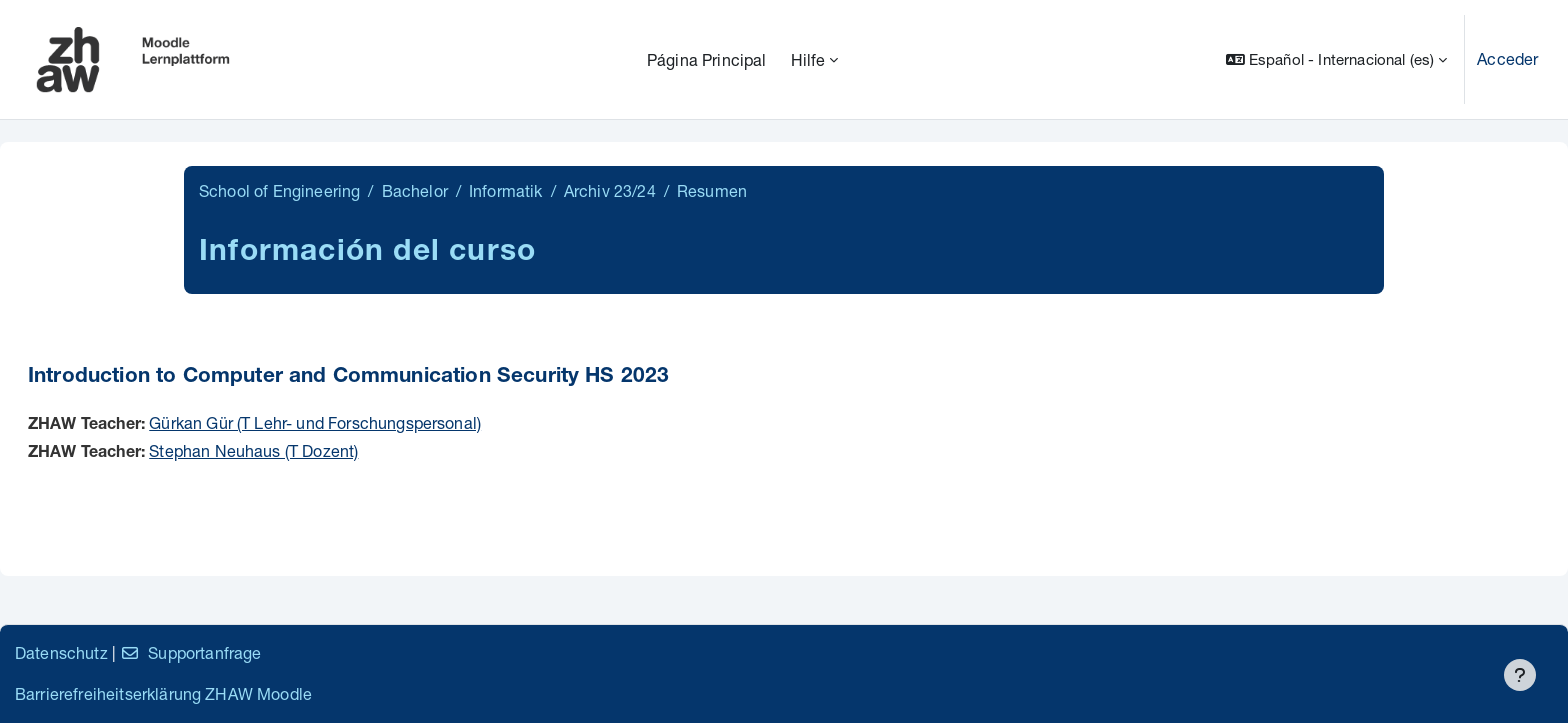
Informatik (506, 190)
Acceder (1507, 58)
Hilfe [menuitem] (808, 59)
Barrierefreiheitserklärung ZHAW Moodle (163, 693)
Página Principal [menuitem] (707, 59)
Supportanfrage (190, 652)
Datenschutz (61, 652)
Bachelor (415, 190)
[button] (1336, 59)
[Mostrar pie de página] (1520, 675)
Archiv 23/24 (610, 190)
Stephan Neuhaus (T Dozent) (253, 450)
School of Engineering (279, 190)
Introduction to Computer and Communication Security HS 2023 (348, 377)
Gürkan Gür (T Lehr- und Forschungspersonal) (315, 422)
